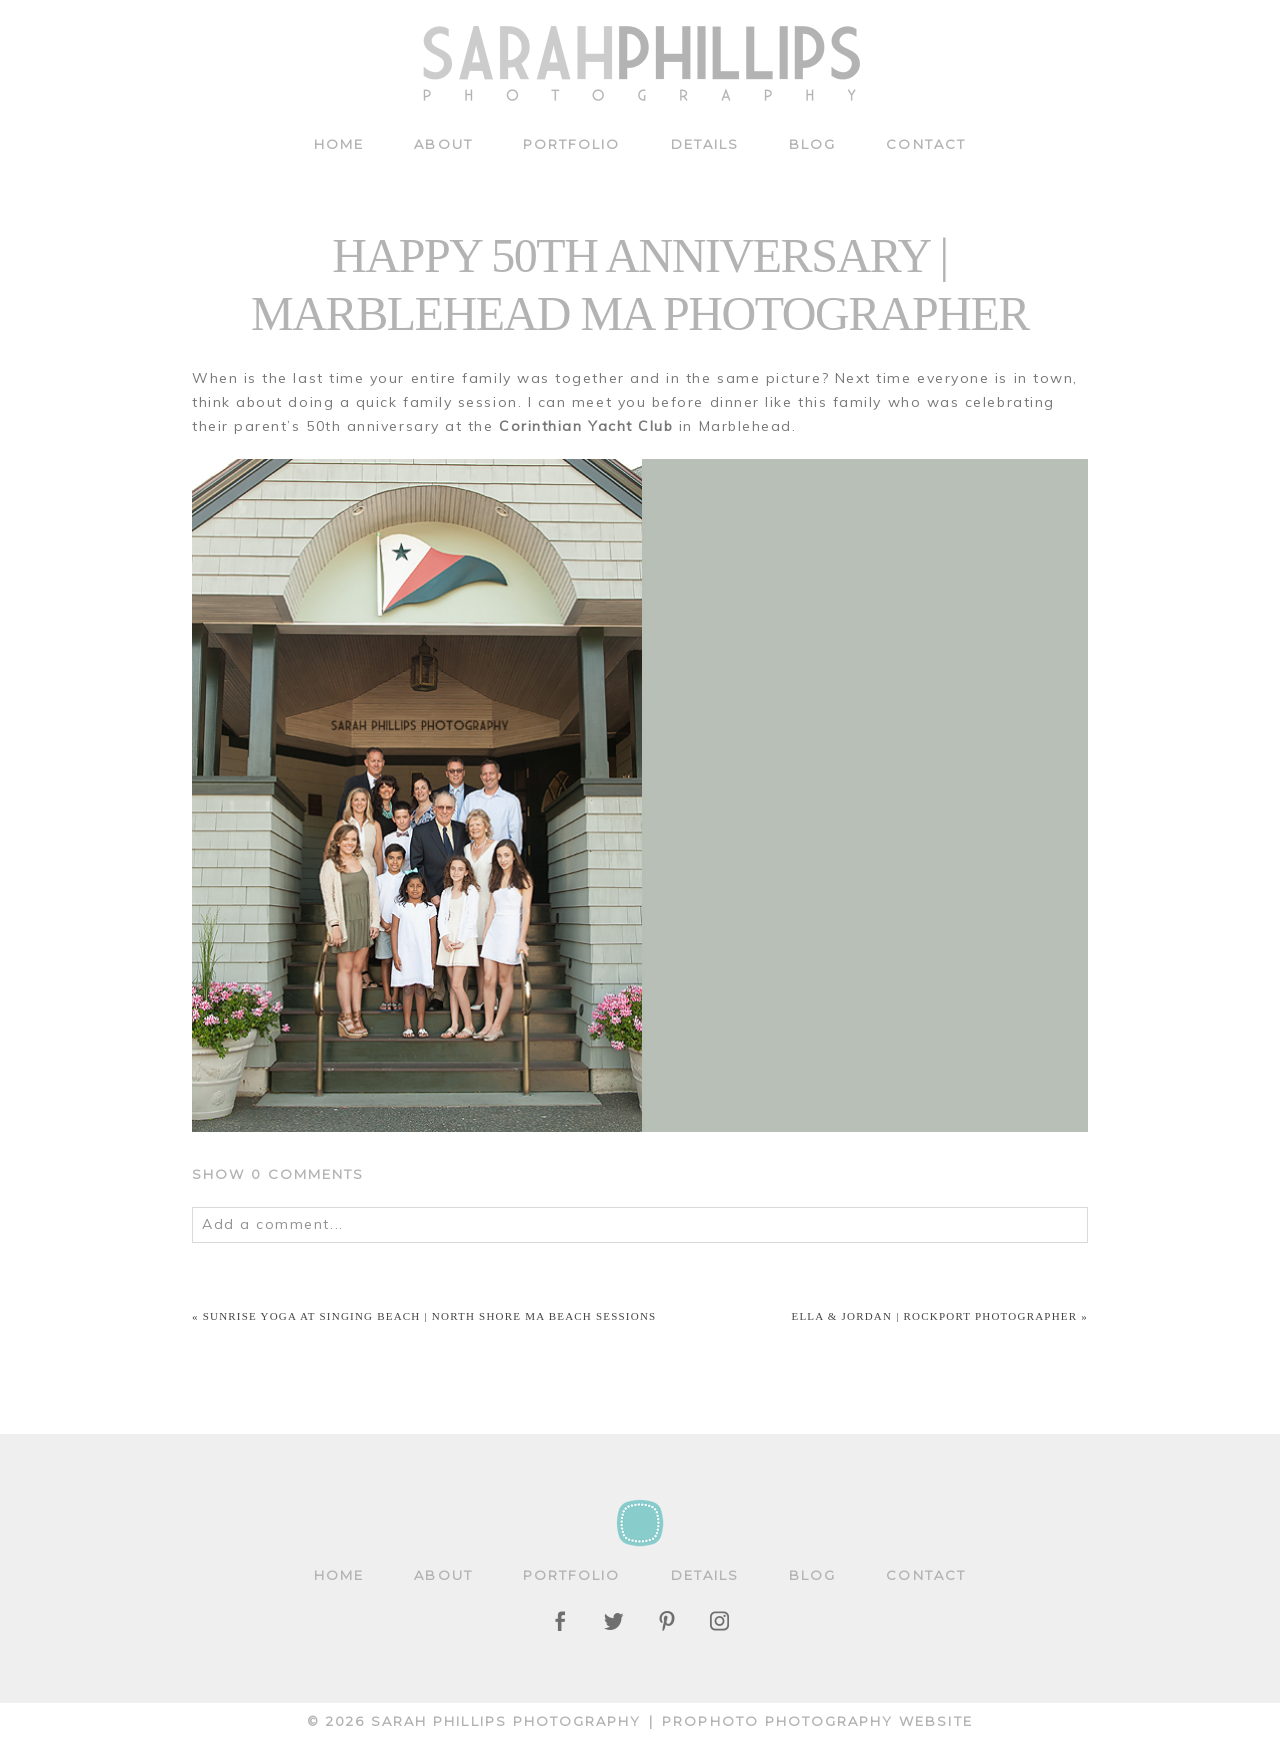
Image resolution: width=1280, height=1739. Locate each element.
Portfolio (572, 144)
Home (339, 144)
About (443, 144)
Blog (812, 144)
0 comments (278, 1174)
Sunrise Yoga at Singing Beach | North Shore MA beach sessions (430, 1316)
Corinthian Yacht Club (586, 426)
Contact (926, 144)
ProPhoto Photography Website (817, 1721)
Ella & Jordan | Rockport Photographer (935, 1316)
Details (705, 144)
